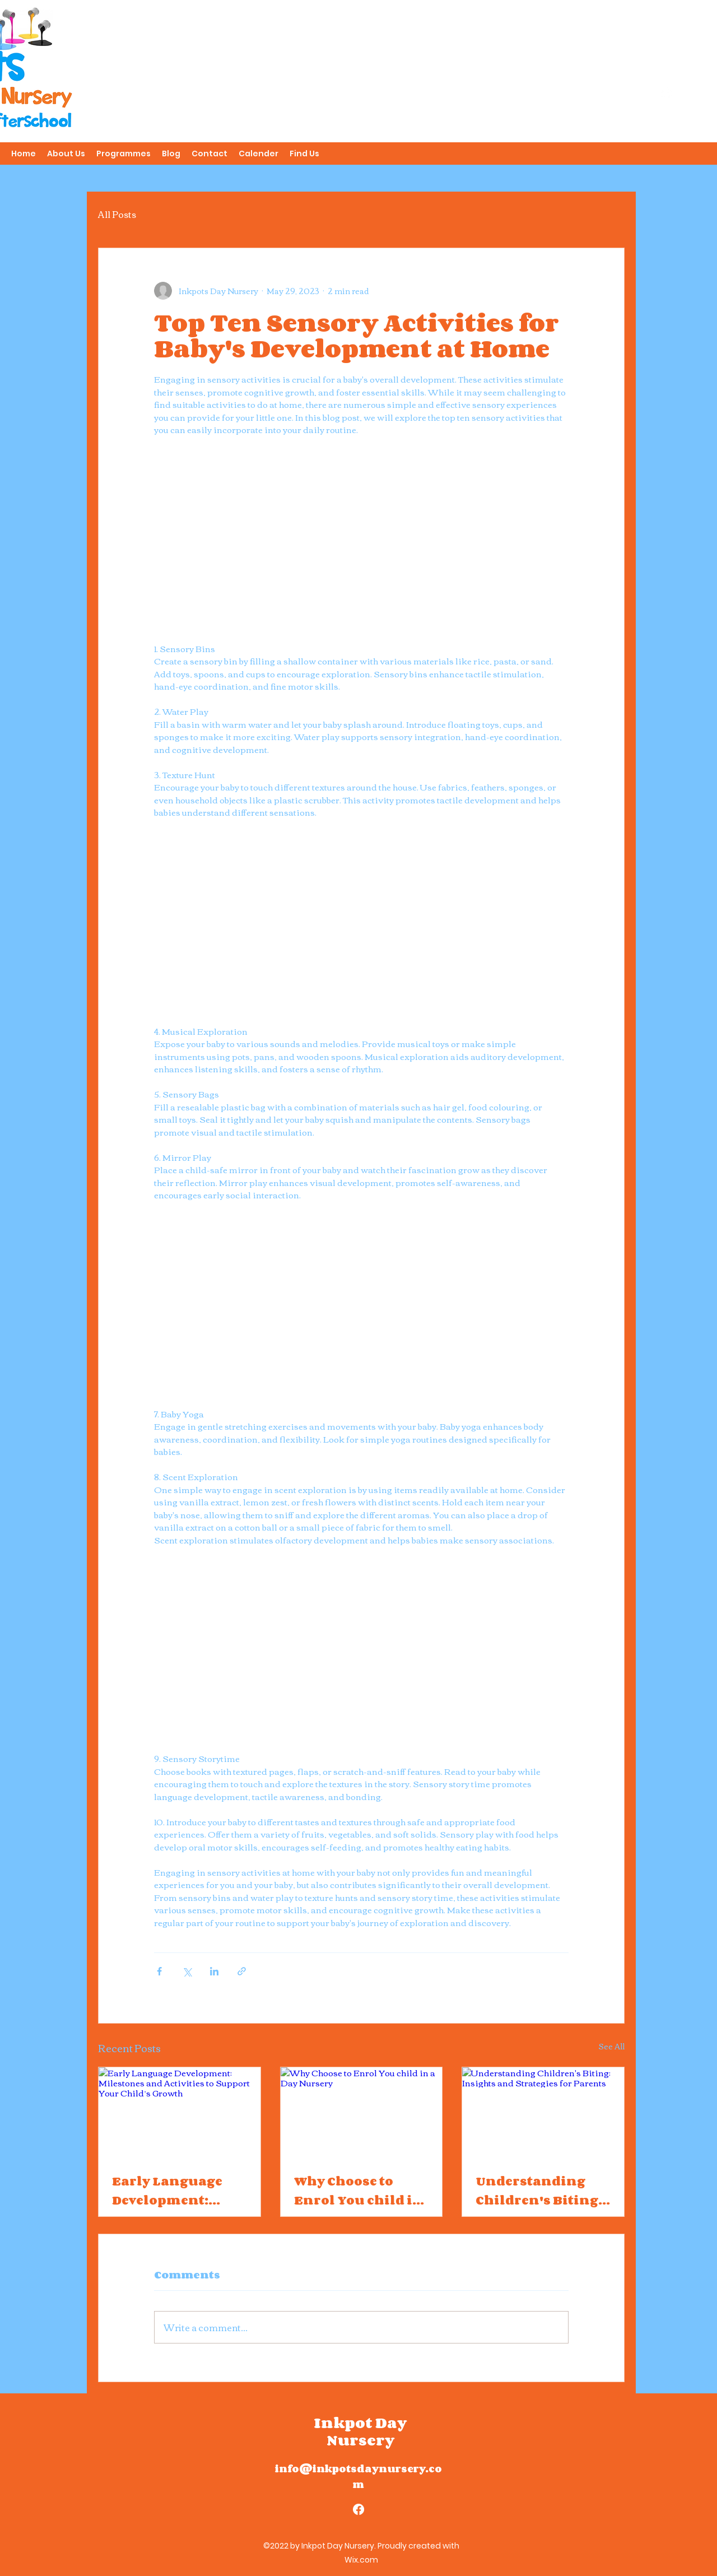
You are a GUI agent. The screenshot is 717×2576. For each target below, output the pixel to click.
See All (611, 2046)
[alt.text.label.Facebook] (666, 93)
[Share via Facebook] (159, 1971)
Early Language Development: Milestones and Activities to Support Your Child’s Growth (167, 2191)
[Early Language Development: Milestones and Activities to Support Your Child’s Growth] (179, 2112)
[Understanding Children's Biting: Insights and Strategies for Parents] (543, 2112)
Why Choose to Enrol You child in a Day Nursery (358, 2191)
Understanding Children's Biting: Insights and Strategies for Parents (539, 2191)
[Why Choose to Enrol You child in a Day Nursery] (362, 2112)
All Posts (117, 214)
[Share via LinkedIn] (214, 1971)
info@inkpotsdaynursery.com (358, 2476)
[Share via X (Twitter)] (186, 1971)
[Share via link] (241, 1971)
